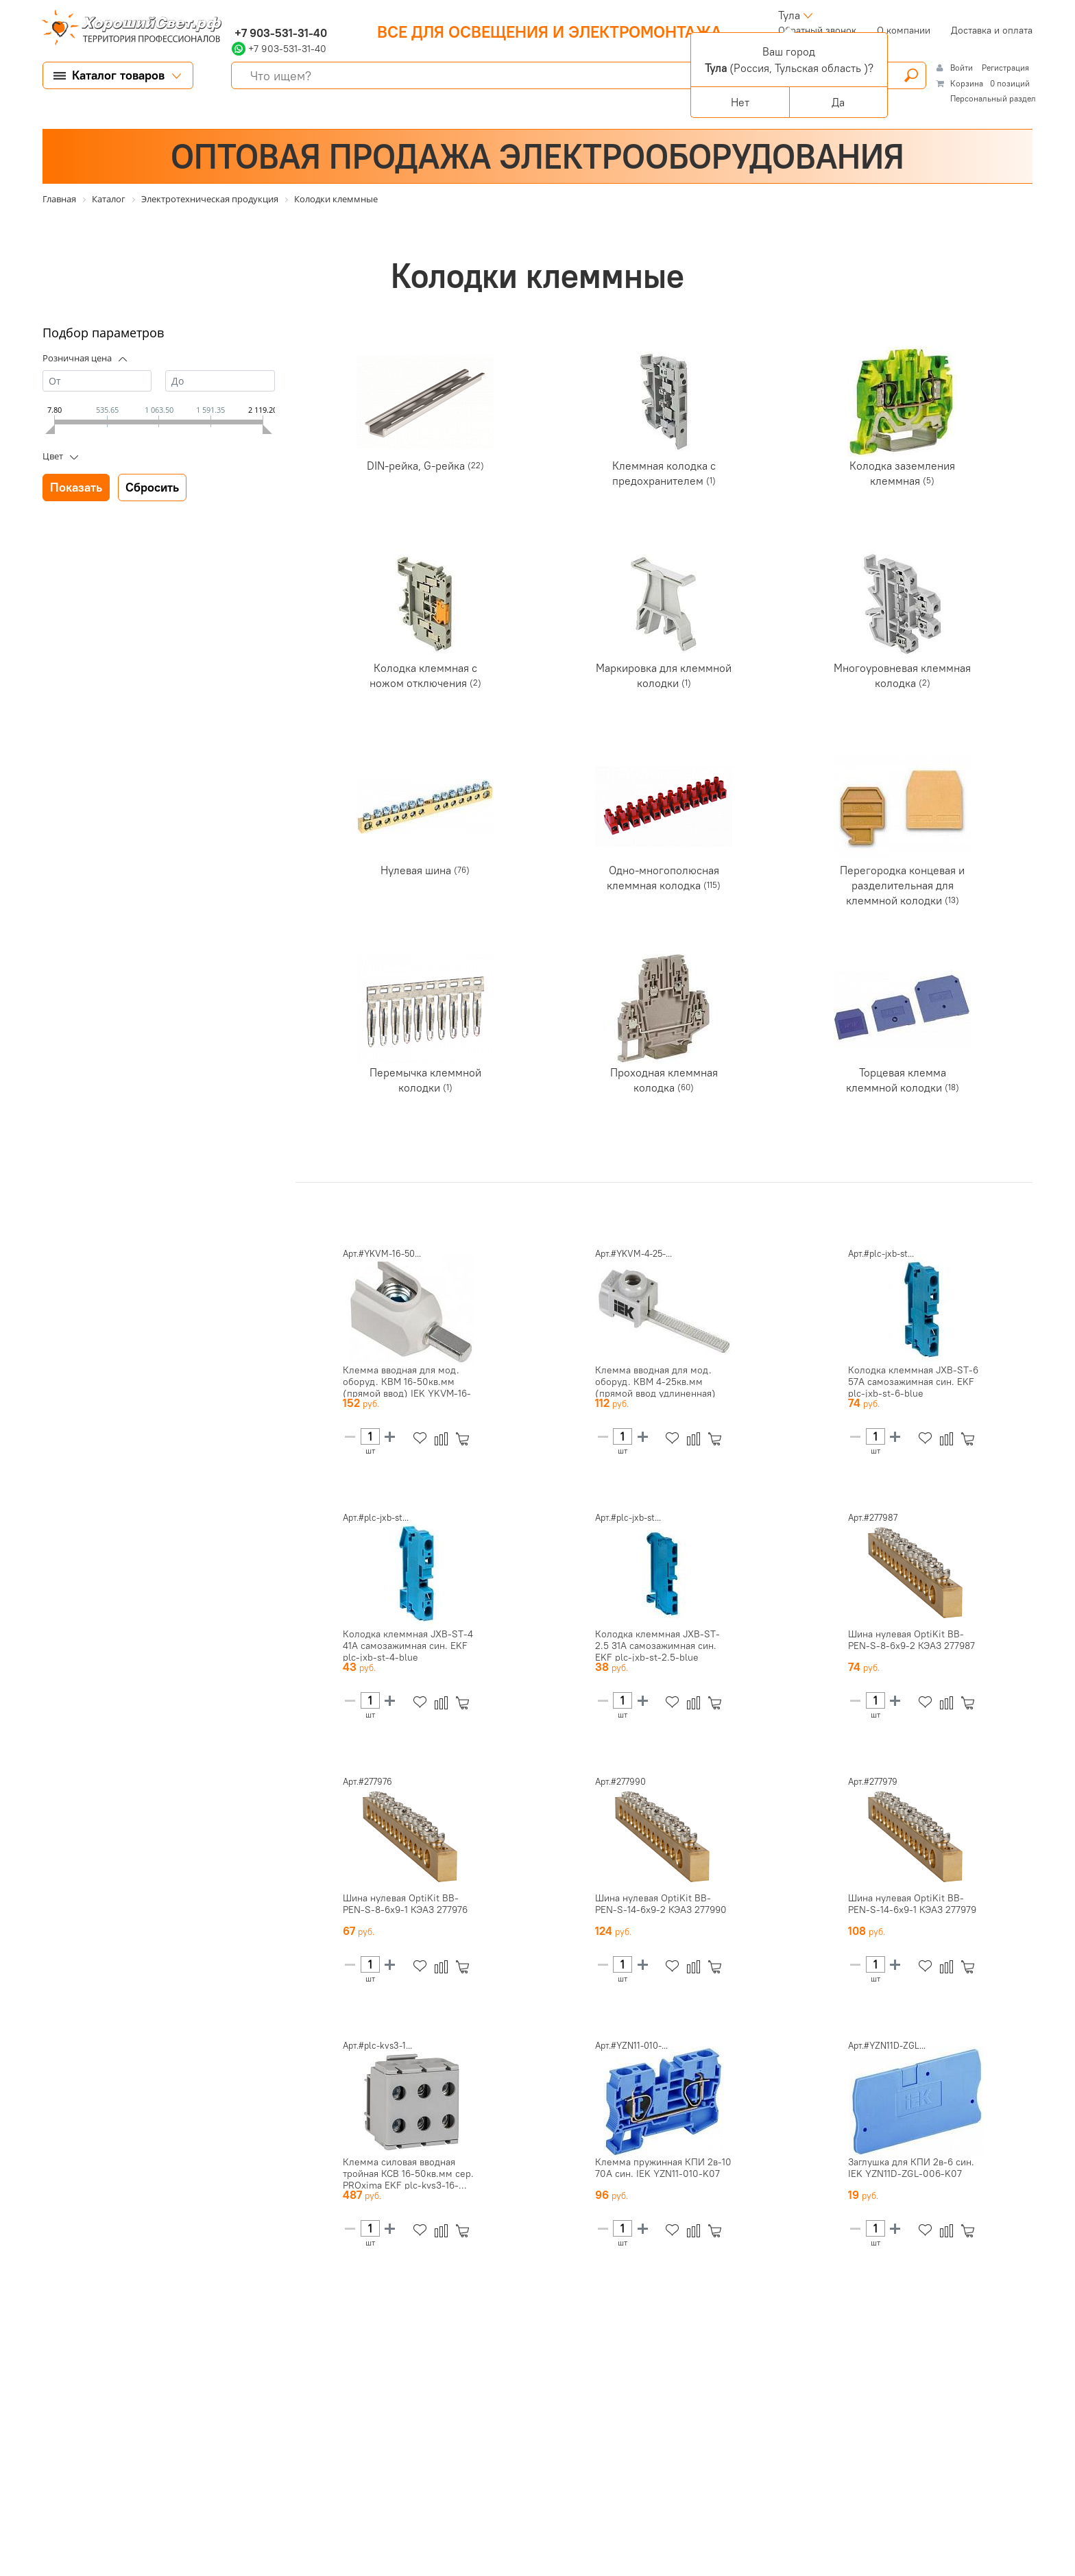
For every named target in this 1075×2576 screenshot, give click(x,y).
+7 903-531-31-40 (279, 32)
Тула (789, 15)
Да (838, 102)
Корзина (966, 83)
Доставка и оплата (991, 30)
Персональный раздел (993, 98)
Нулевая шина (417, 870)
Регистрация (1005, 67)
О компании (903, 30)
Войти (962, 67)
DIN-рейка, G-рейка (417, 465)
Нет (740, 102)
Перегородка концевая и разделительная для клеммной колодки (902, 885)
